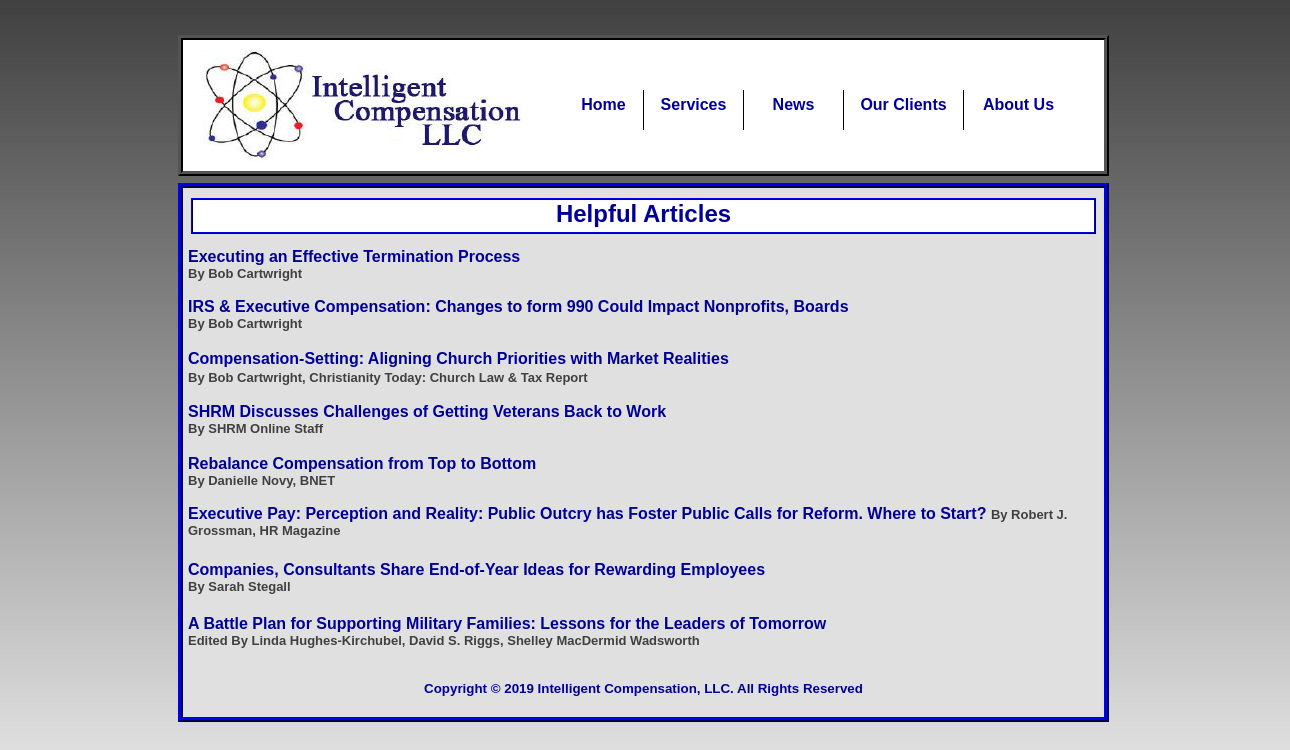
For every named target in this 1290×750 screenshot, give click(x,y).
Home (603, 104)
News (794, 104)
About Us (1018, 104)
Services (694, 104)
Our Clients (903, 104)
